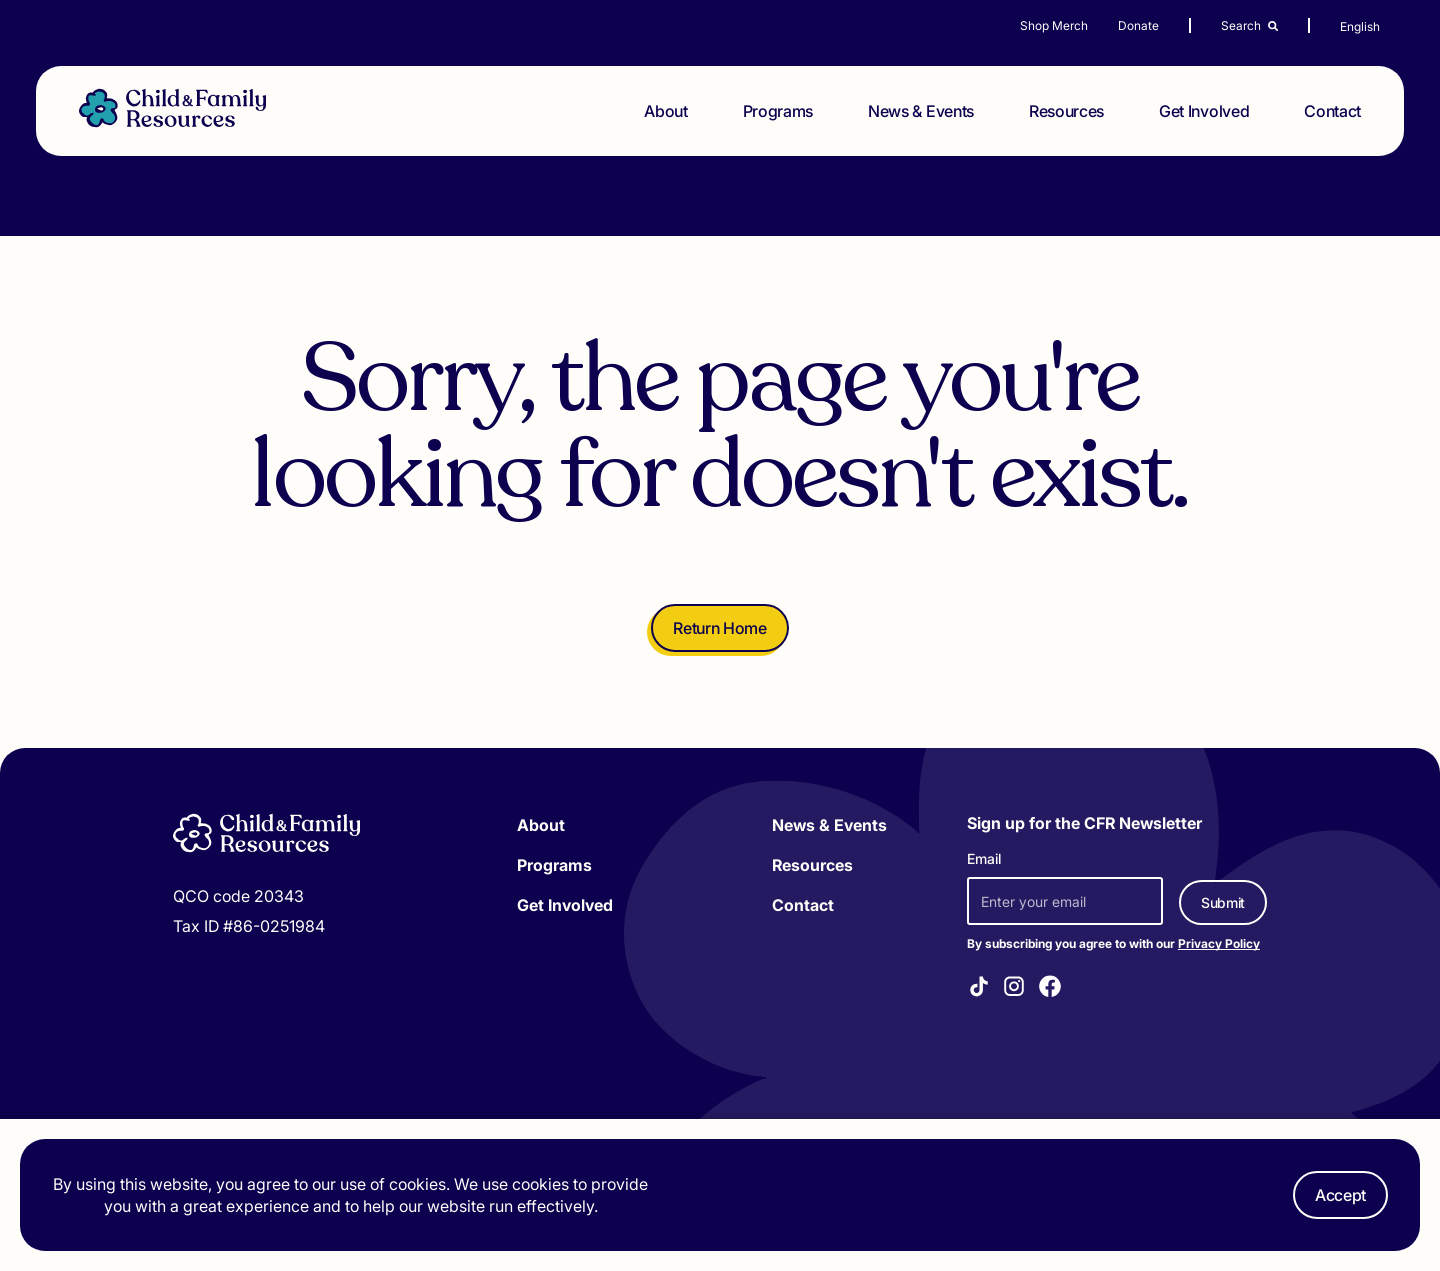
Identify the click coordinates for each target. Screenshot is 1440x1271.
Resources (1066, 111)
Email (984, 858)
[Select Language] (1390, 27)
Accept (1340, 1195)
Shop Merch (1054, 25)
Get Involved (1204, 111)
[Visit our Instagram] (1014, 989)
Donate (1138, 25)
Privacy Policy (1219, 943)
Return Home (719, 628)
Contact (1332, 111)
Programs (778, 111)
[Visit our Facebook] (1050, 989)
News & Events (921, 111)
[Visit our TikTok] (979, 989)
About (665, 111)
